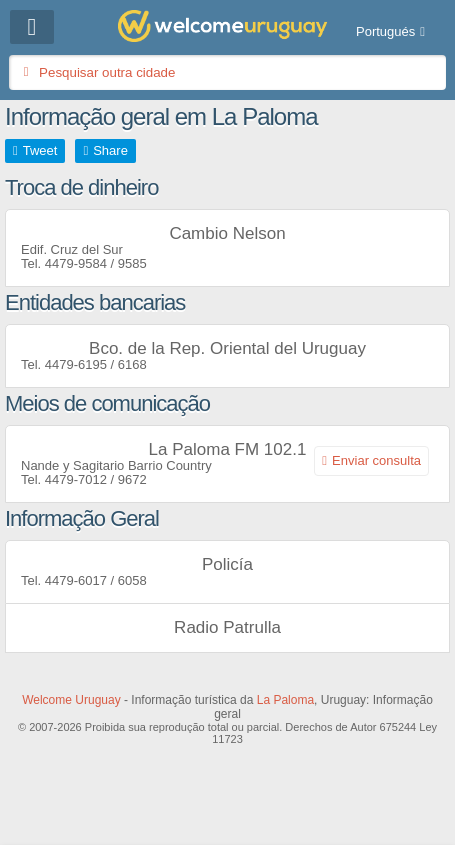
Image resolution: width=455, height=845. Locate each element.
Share (110, 150)
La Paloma (285, 700)
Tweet (40, 150)
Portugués (385, 31)
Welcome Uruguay (71, 700)
